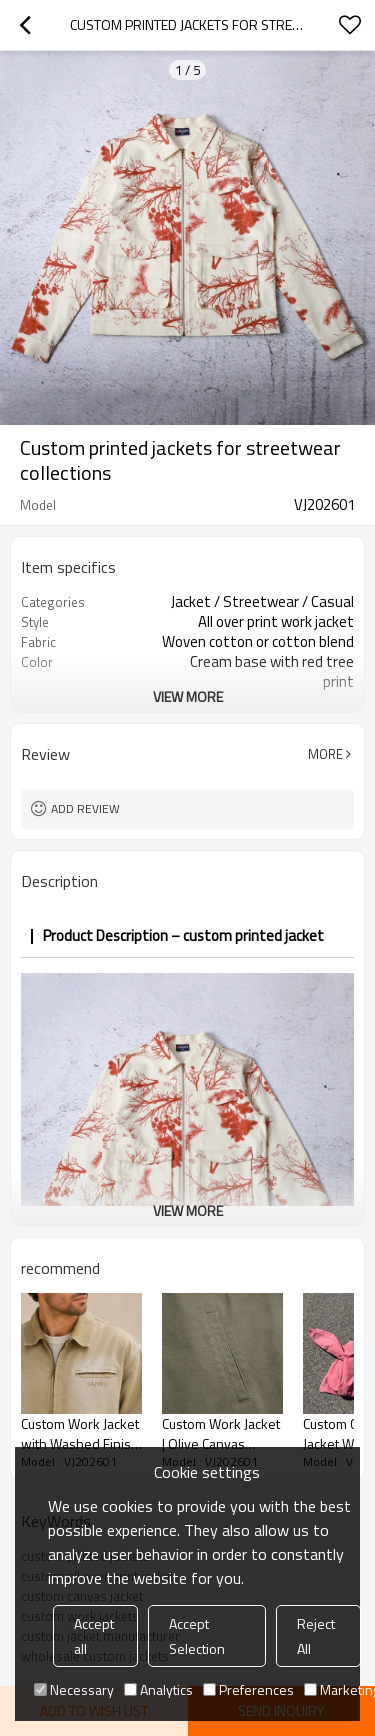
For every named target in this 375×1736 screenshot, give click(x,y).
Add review (85, 808)
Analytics (158, 1689)
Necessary (74, 1689)
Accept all (94, 1636)
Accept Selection (197, 1636)
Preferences (248, 1689)
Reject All (316, 1636)
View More (188, 696)
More (325, 754)
